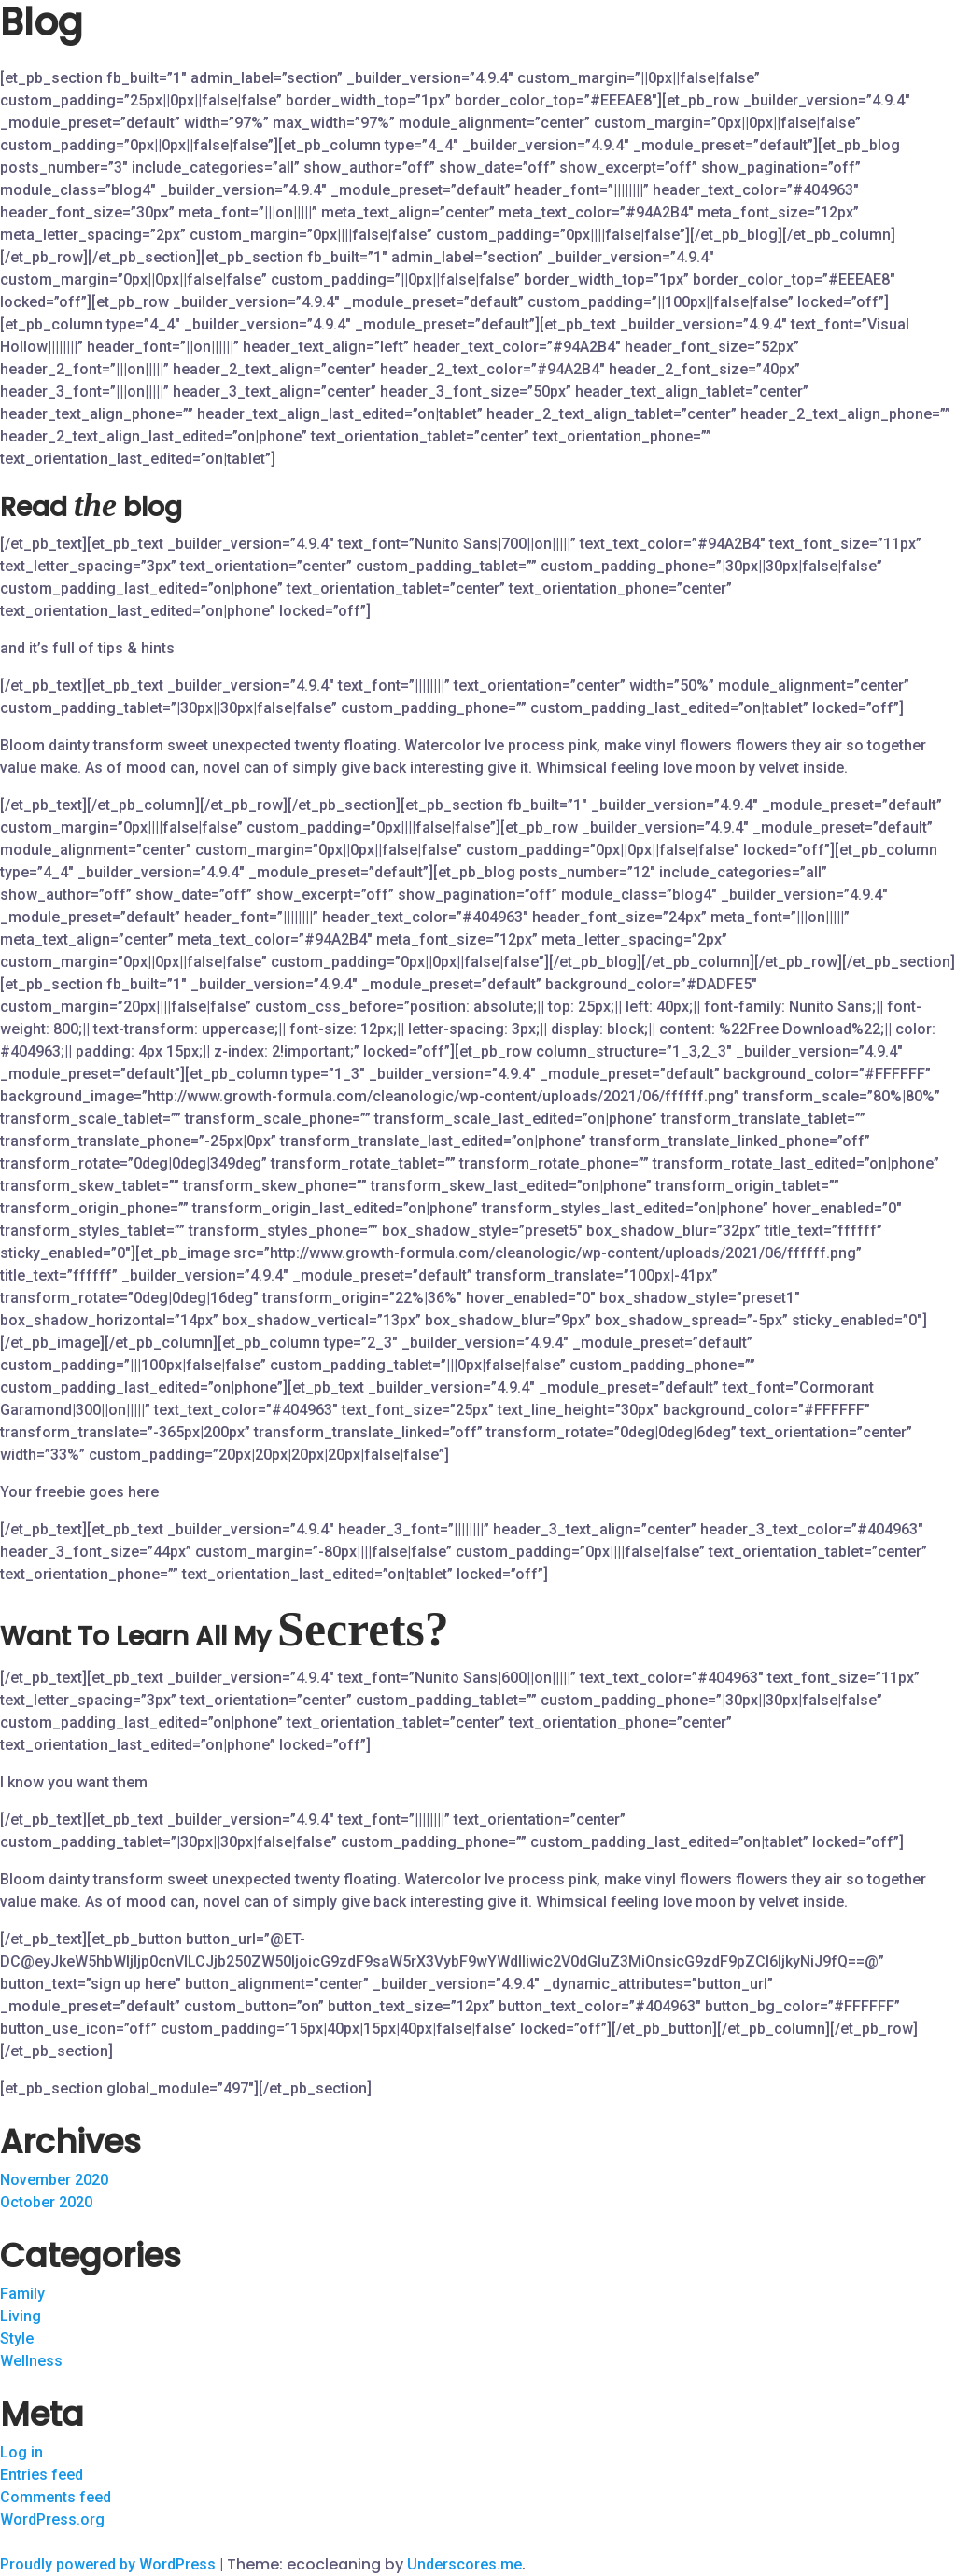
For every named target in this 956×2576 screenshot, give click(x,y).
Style (17, 2338)
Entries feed (41, 2475)
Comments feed (55, 2497)
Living (20, 2316)
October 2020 (46, 2202)
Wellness (31, 2361)
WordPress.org (52, 2519)
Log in (21, 2452)
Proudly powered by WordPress (109, 2564)
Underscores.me (464, 2564)
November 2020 (54, 2180)
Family (22, 2294)
